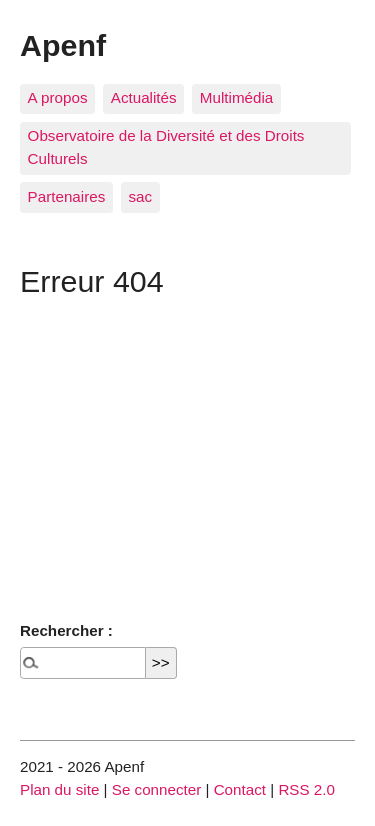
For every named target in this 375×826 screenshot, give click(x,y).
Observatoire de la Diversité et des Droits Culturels (166, 147)
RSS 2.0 (306, 789)
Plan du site (59, 789)
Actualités (144, 97)
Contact (240, 789)
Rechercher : (66, 630)
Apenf (63, 45)
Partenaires (67, 196)
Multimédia (236, 97)
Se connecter (157, 789)
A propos (58, 97)
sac (140, 196)
